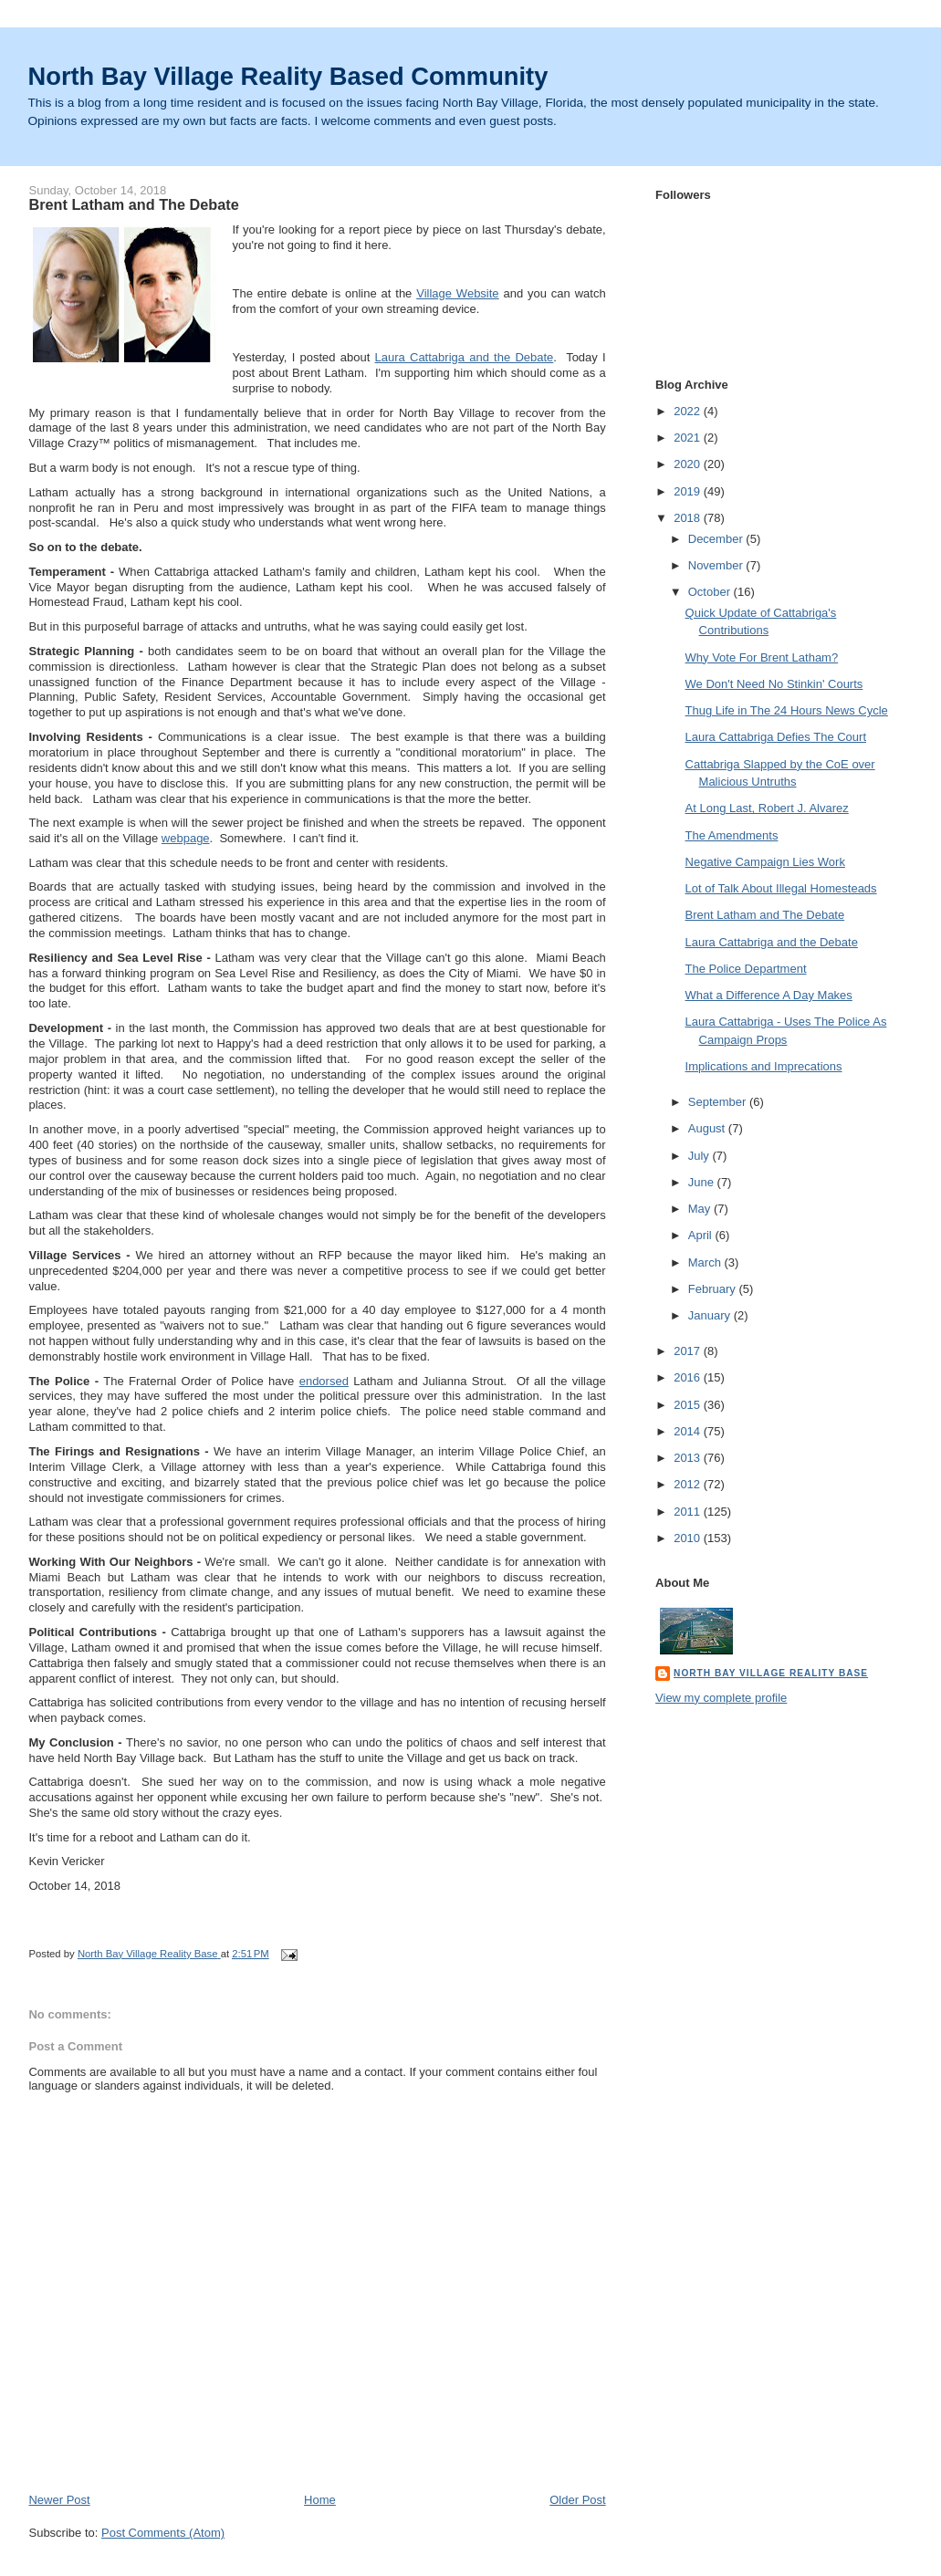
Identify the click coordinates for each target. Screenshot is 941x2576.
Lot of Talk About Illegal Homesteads (781, 888)
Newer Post (58, 2500)
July (700, 1156)
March (706, 1262)
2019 (689, 491)
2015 (689, 1405)
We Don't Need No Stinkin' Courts (774, 684)
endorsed (324, 1381)
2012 (689, 1484)
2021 (689, 437)
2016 (689, 1377)
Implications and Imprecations (763, 1066)
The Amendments (732, 835)
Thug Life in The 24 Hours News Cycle (786, 710)
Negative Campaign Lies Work (765, 862)
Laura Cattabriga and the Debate (464, 357)
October (711, 592)
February (713, 1289)
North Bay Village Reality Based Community (288, 76)
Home (320, 2500)
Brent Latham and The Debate (765, 915)
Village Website (457, 293)
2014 (689, 1431)
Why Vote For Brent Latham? (762, 657)
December (717, 539)
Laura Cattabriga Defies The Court (775, 737)
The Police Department (746, 968)
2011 (689, 1511)
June (702, 1182)
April (702, 1235)
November (717, 565)
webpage (186, 838)
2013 (689, 1458)
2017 (689, 1351)
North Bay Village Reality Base (771, 1673)
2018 (689, 518)
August (708, 1128)
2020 (689, 464)
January (711, 1315)
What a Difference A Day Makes (768, 995)
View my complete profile (721, 1698)
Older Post (577, 2500)
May (701, 1208)
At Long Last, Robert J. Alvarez (767, 808)
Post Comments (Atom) (163, 2532)
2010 (689, 1538)
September (718, 1102)
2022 (689, 411)
